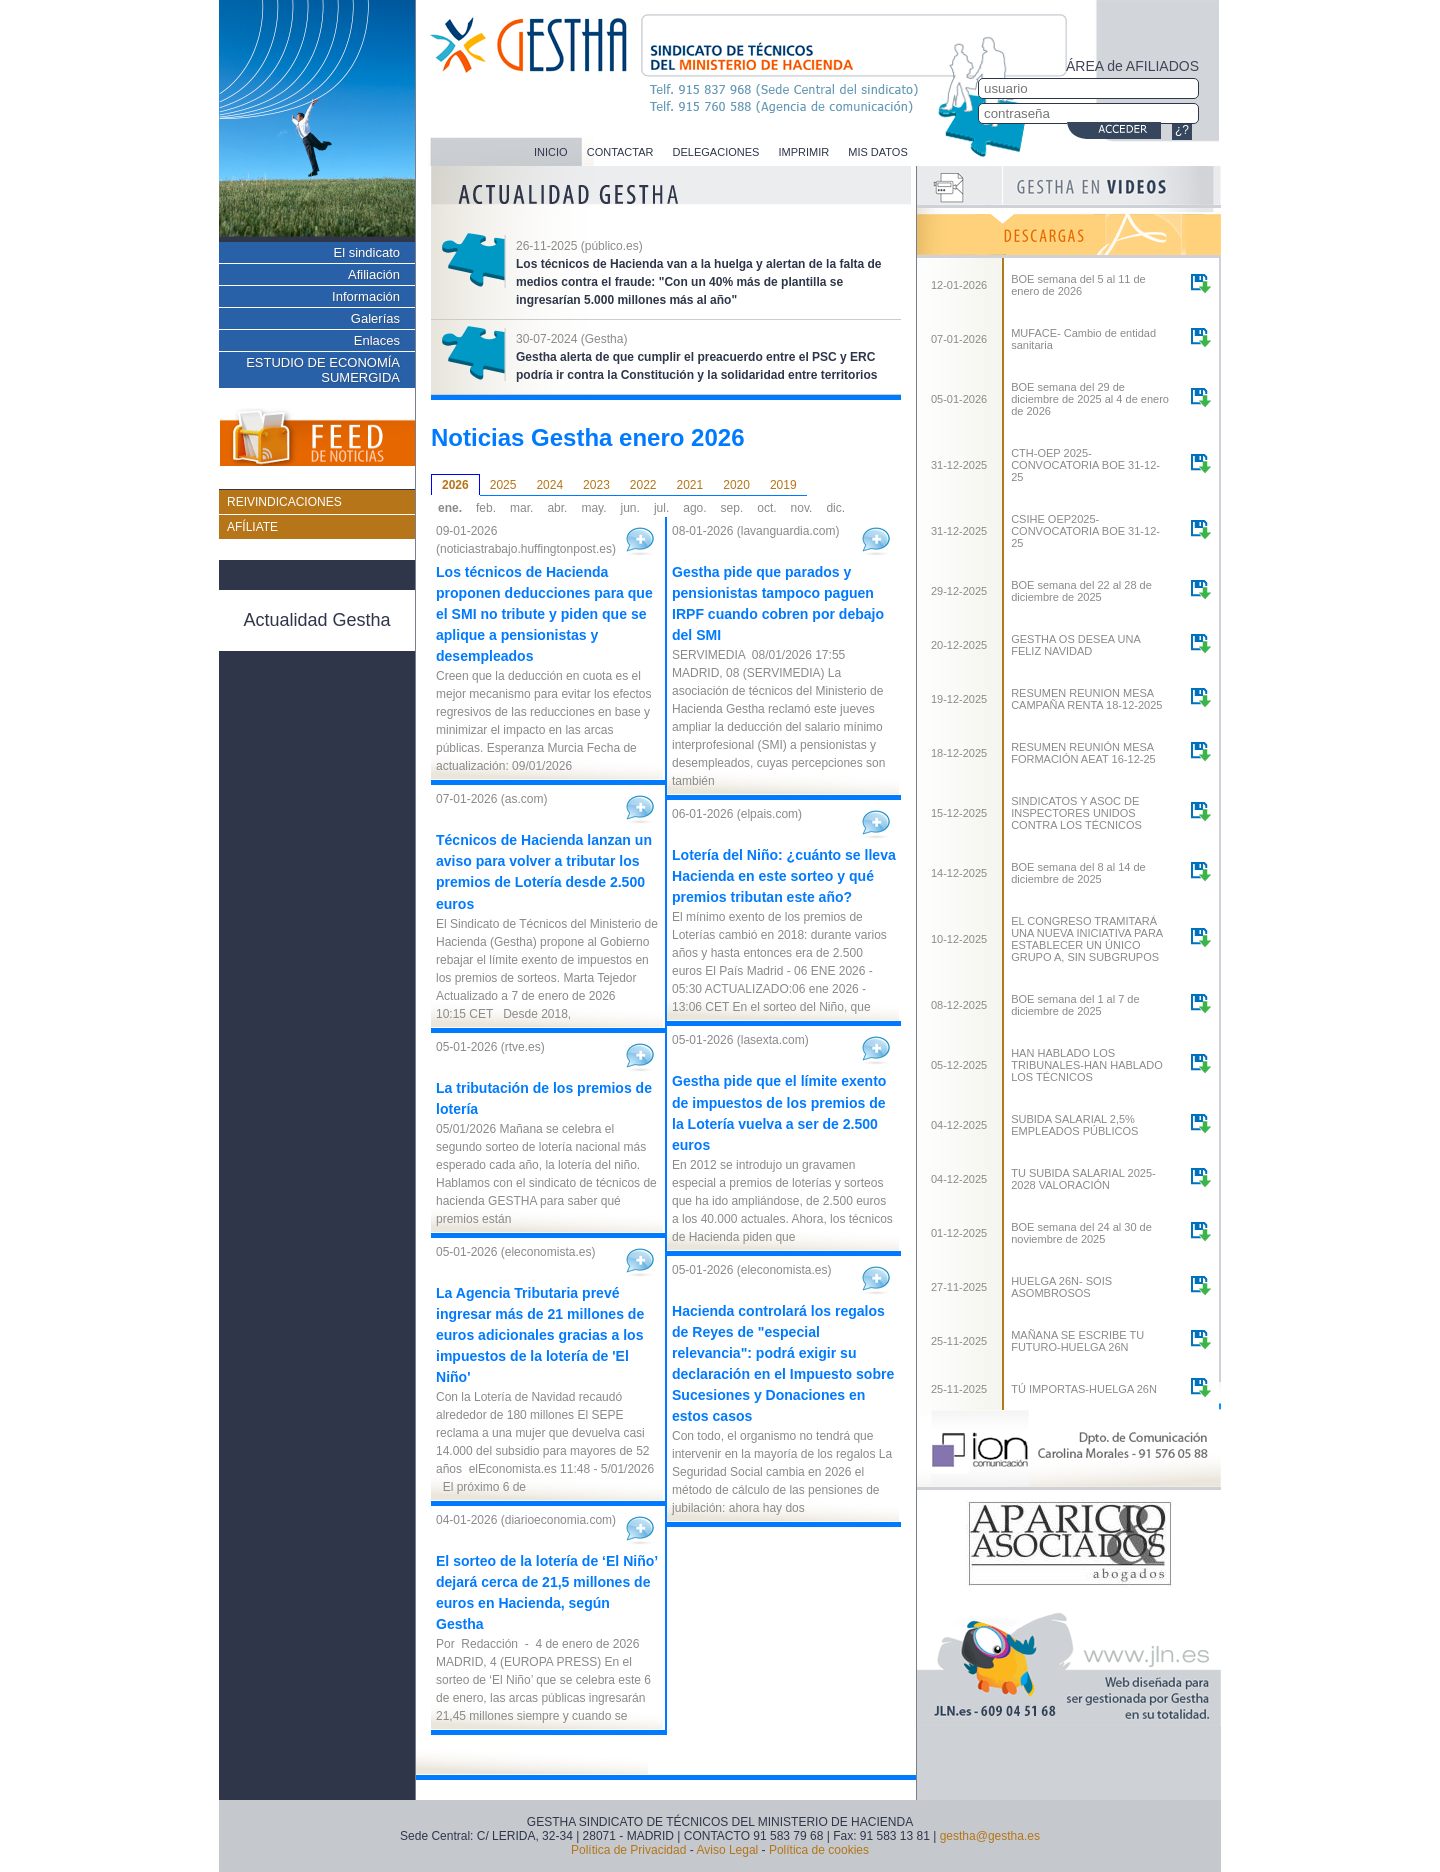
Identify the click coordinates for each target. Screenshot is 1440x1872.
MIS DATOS (878, 152)
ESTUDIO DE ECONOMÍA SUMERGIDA (323, 370)
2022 (643, 485)
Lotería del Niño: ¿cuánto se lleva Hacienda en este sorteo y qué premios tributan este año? (784, 876)
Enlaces (377, 340)
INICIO (551, 152)
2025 (503, 485)
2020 (736, 485)
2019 (783, 485)
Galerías (375, 318)
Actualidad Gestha (316, 620)
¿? (1182, 130)
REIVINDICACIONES (284, 502)
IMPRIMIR (803, 152)
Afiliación (374, 274)
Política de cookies (819, 1850)
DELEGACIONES (716, 152)
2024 (549, 485)
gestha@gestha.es (990, 1836)
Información (366, 296)
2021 (690, 485)
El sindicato (367, 252)
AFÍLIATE (252, 527)
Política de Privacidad (628, 1850)
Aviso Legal (727, 1850)
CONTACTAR (620, 152)
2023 (596, 485)
